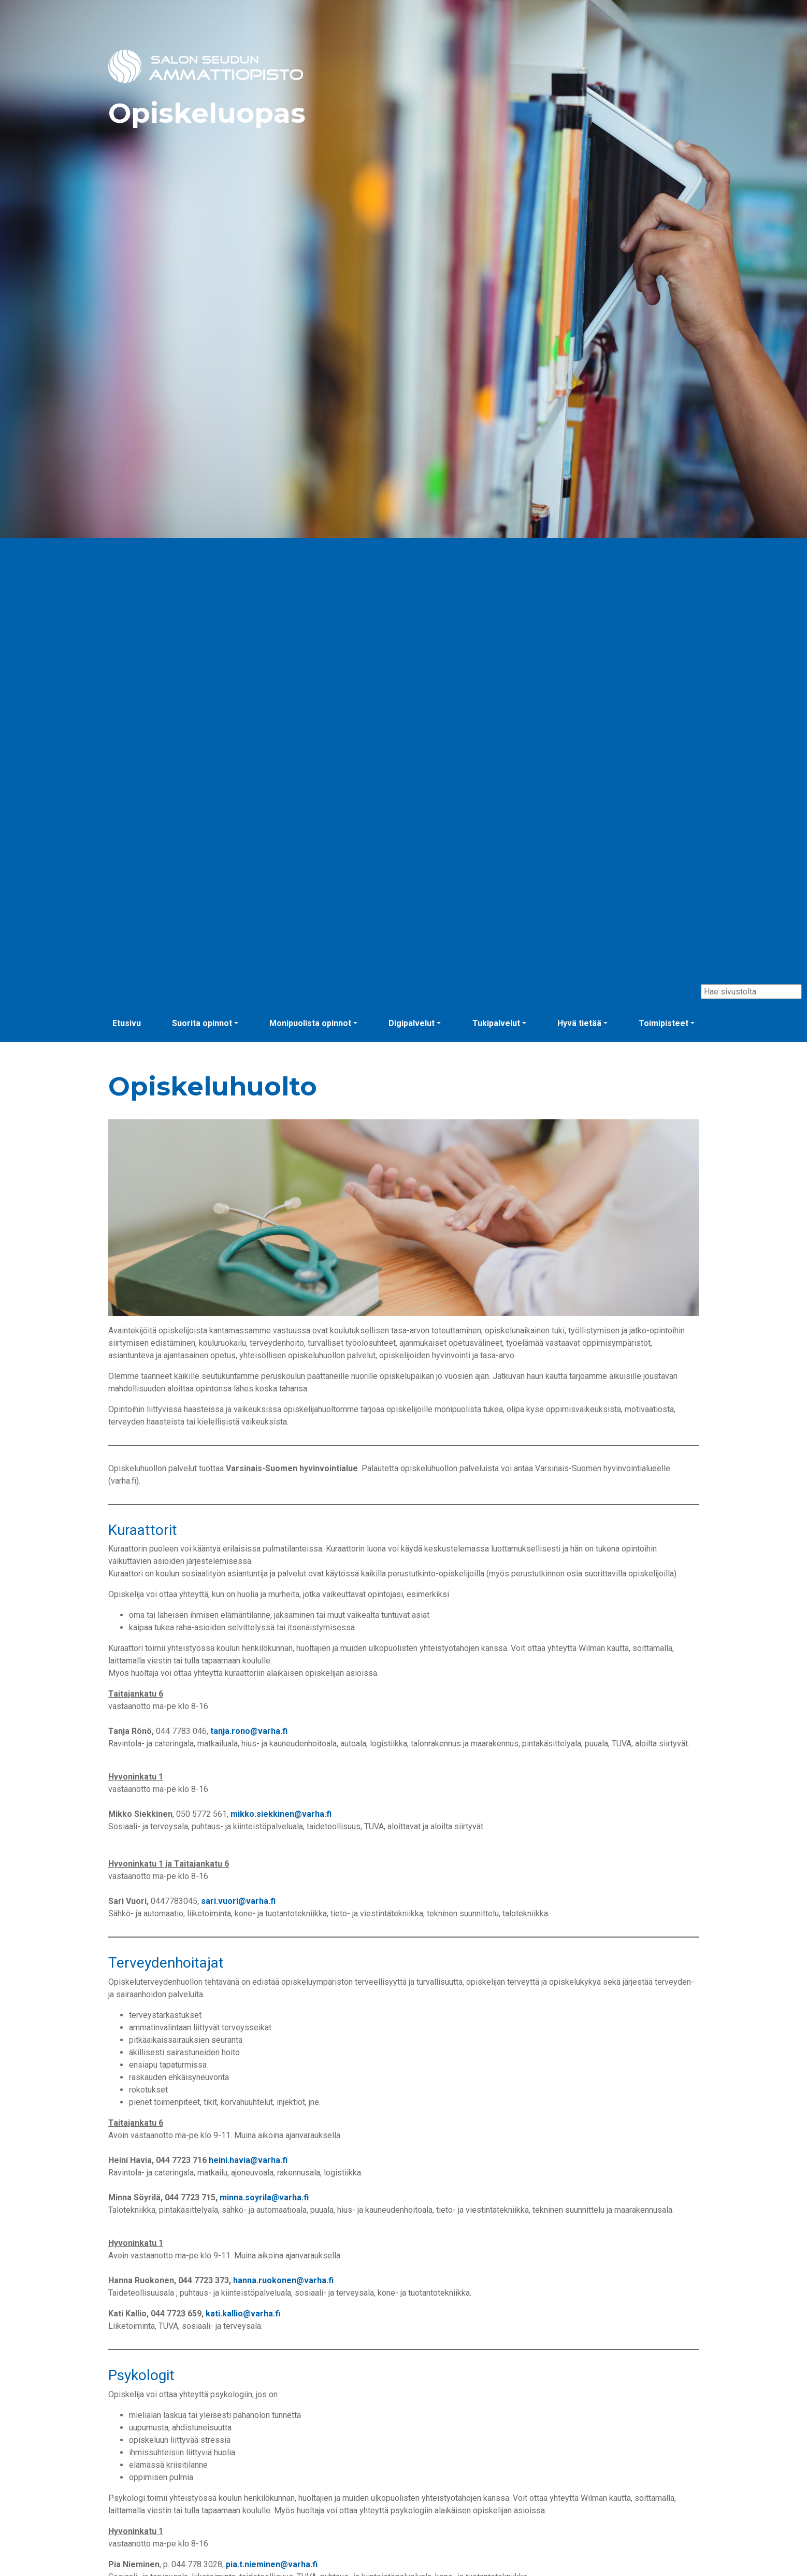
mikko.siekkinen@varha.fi (281, 1814)
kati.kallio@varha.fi (243, 2313)
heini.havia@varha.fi (248, 2160)
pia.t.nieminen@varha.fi (271, 2564)
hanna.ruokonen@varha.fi (283, 2280)
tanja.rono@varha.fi (248, 1731)
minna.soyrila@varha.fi (264, 2197)
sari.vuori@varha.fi (238, 1901)
